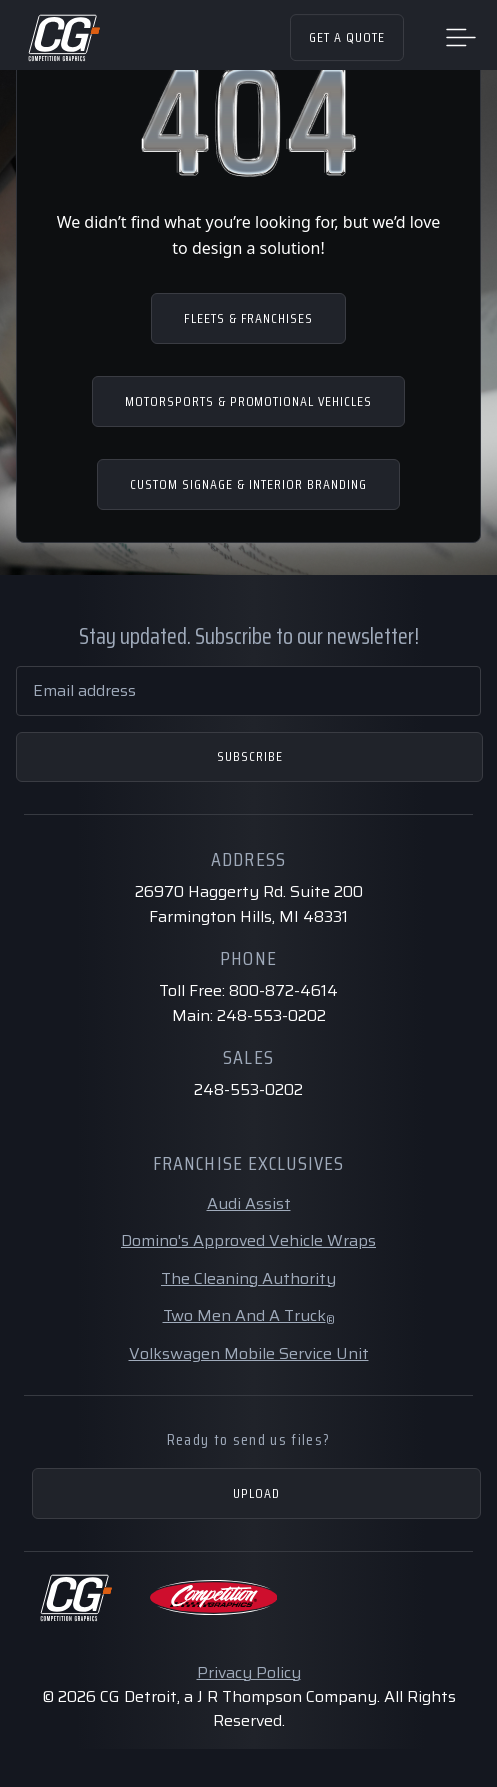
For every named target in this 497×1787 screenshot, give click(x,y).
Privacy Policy (249, 1672)
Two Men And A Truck (249, 1315)
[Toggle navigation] (461, 36)
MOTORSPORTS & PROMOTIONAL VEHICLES (248, 401)
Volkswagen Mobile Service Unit (249, 1353)
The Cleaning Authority (248, 1278)
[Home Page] (63, 38)
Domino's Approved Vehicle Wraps (248, 1240)
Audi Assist (249, 1203)
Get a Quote (347, 37)
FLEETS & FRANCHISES (249, 318)
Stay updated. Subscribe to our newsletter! (249, 636)
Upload (256, 1493)
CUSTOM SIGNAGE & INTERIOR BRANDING (248, 484)
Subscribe (250, 756)
